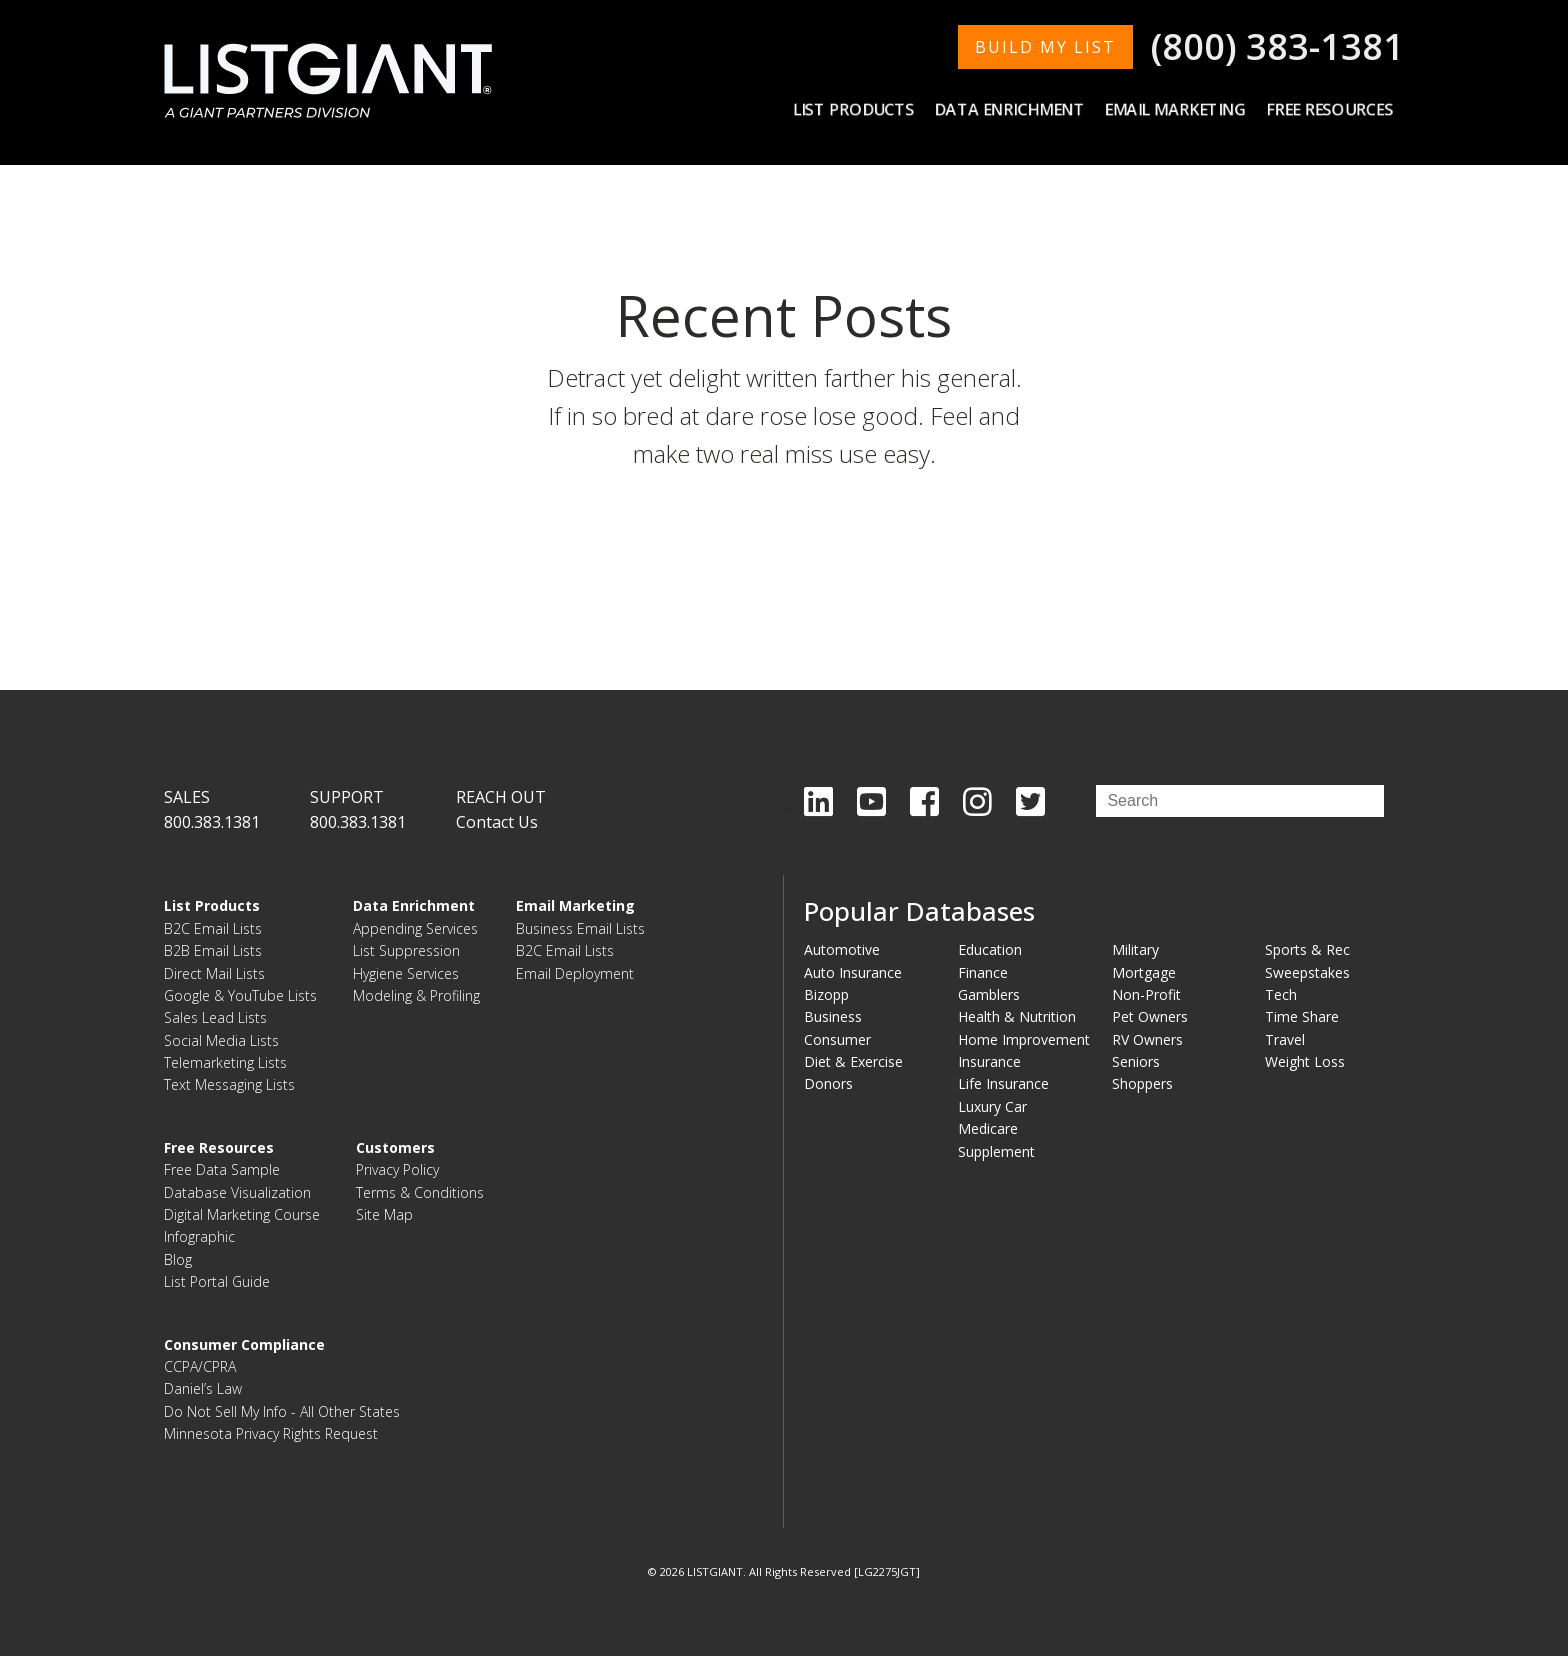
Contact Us (497, 822)
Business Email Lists (580, 928)
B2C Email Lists (213, 928)
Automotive (842, 949)
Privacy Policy (397, 1169)
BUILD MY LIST (1045, 47)
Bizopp (826, 994)
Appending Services (415, 928)
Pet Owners (1150, 1016)
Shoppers (1142, 1083)
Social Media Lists (221, 1040)
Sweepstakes (1307, 972)
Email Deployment (575, 973)
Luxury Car (992, 1106)
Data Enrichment (1012, 109)
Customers (395, 1147)
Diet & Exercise (853, 1061)
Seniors (1136, 1061)
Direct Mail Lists (214, 973)
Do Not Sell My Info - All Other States (282, 1411)
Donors (828, 1083)
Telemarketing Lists (225, 1062)
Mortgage (1144, 972)
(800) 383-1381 (1277, 46)
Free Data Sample (222, 1169)
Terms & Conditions (420, 1192)
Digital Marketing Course (242, 1214)
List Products (857, 109)
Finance (983, 972)
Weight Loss (1305, 1061)
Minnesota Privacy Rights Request (271, 1433)
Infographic (199, 1236)
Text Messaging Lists (229, 1084)
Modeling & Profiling (416, 995)
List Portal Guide (217, 1281)
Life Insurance (1003, 1083)
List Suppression (406, 950)
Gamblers (989, 994)
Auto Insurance (853, 972)
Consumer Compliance (244, 1344)
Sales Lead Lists (215, 1017)
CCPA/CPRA (200, 1366)
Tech (1281, 994)
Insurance (989, 1061)
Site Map (384, 1214)
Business (833, 1016)
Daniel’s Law (203, 1388)
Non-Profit (1146, 994)
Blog (178, 1259)
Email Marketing (1177, 109)
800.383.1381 (212, 822)
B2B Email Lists (213, 950)
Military (1135, 949)
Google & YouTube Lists (240, 995)
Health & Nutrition (1017, 1016)
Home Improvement (1024, 1039)
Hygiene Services (406, 973)
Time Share (1302, 1016)
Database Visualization (237, 1192)
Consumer (837, 1039)
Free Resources (1331, 109)
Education (990, 949)
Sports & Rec (1307, 949)
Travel (1285, 1039)
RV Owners (1147, 1039)
